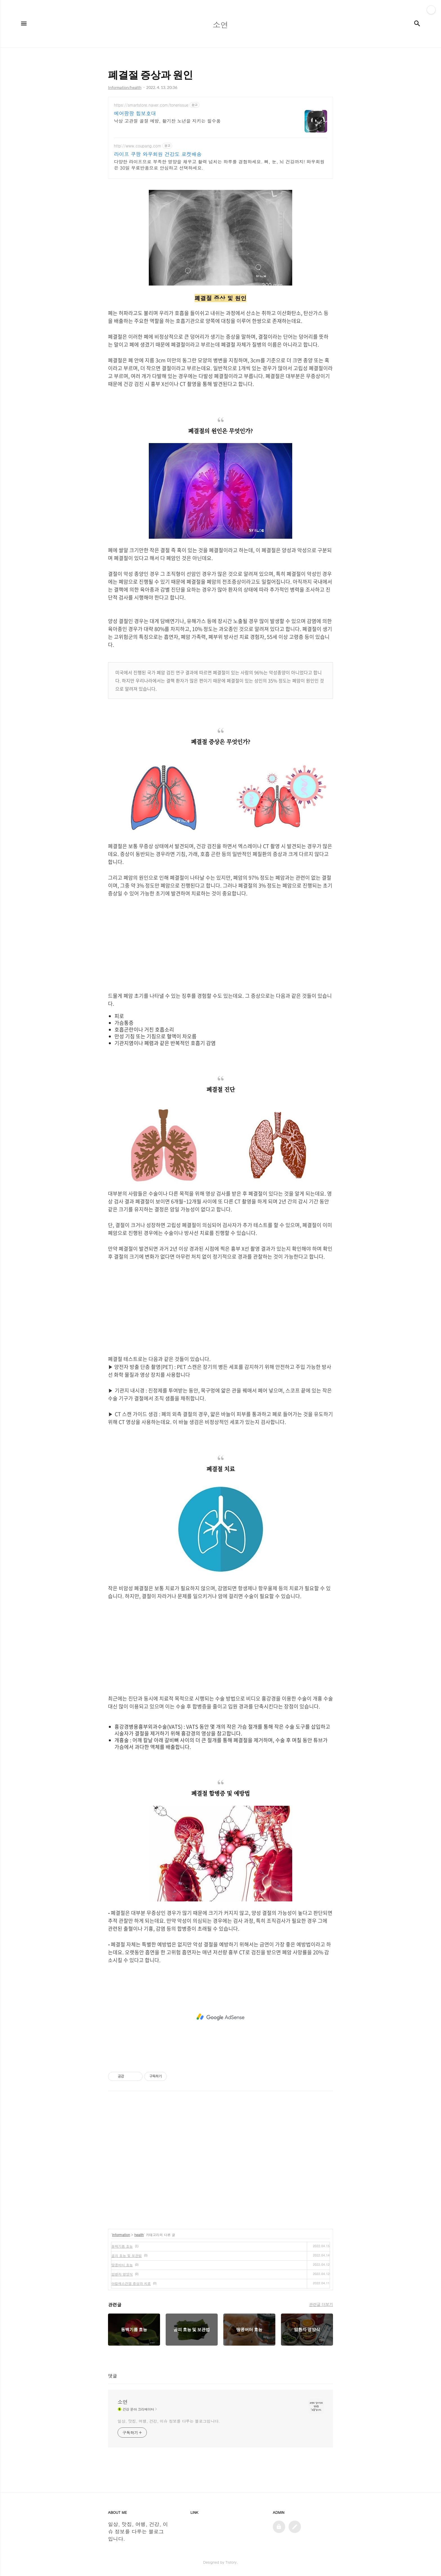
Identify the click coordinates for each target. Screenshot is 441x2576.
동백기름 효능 (122, 2246)
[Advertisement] (220, 944)
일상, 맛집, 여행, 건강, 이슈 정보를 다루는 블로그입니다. (169, 2421)
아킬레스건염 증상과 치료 (131, 2283)
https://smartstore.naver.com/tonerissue (151, 105)
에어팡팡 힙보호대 (135, 113)
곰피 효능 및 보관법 (126, 2255)
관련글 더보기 (321, 2304)
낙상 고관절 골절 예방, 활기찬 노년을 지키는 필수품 (167, 121)
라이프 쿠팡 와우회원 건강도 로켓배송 (158, 154)
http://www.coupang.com (137, 145)
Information (121, 2234)
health (139, 2234)
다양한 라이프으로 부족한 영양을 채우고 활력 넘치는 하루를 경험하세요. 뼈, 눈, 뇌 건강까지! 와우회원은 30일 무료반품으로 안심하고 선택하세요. (219, 164)
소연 (123, 2401)
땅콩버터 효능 (122, 2264)
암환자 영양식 (122, 2274)
